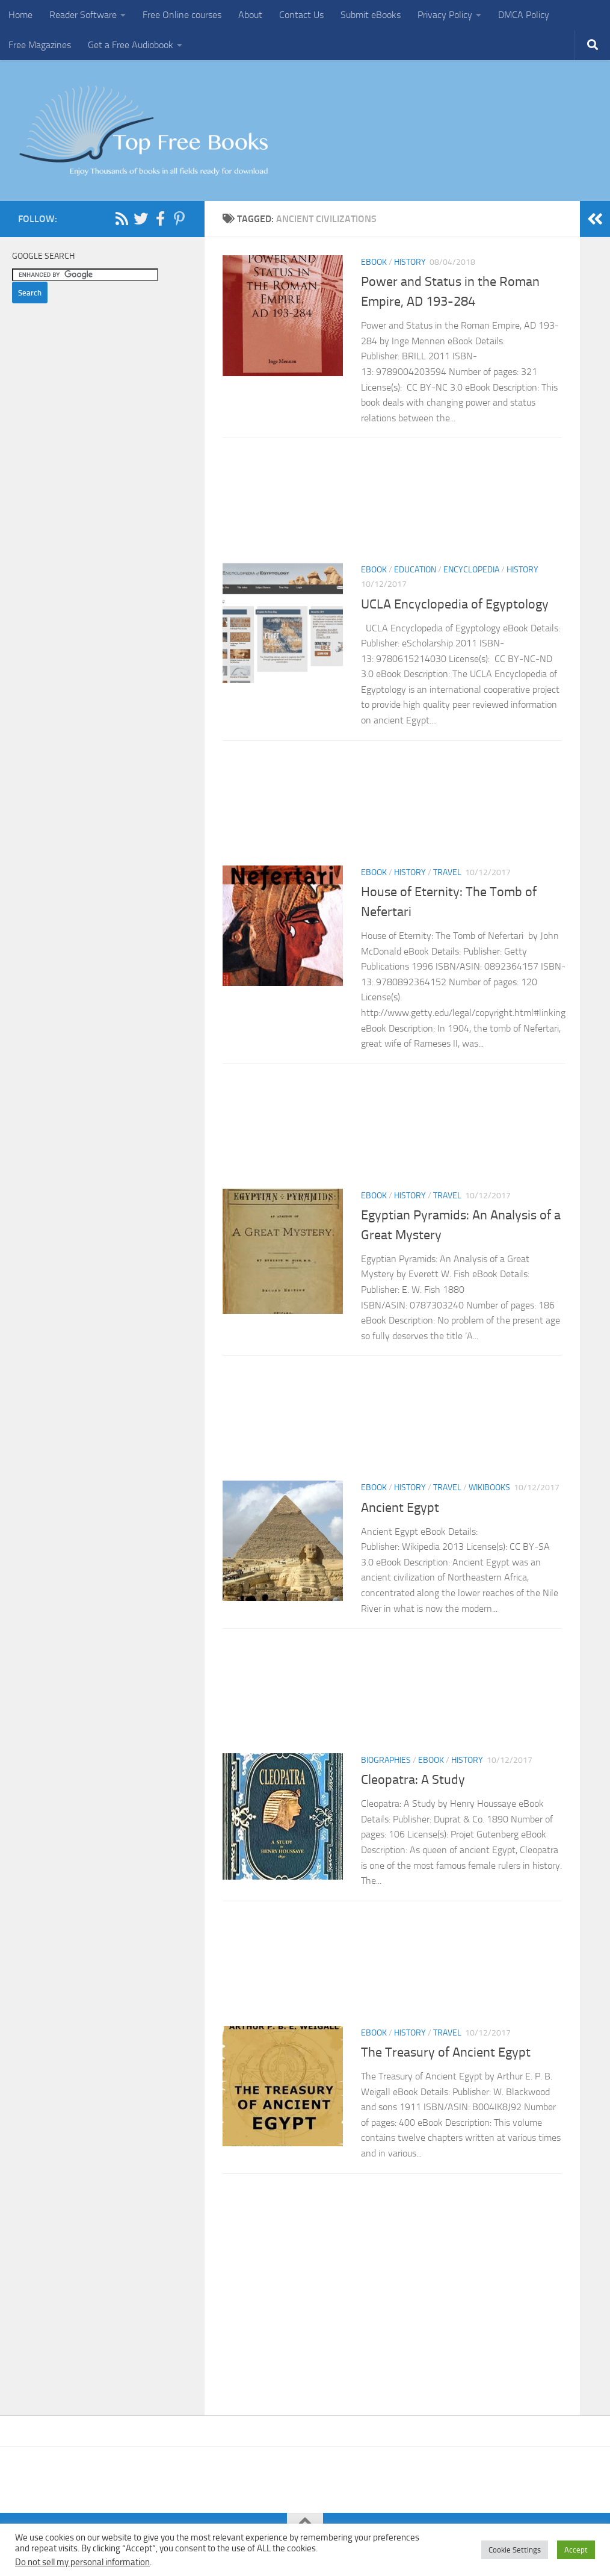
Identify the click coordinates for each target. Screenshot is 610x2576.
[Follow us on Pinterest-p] (179, 218)
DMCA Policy (523, 14)
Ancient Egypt (400, 1508)
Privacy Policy (444, 14)
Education (415, 570)
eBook (374, 262)
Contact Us (301, 14)
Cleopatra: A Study (414, 1780)
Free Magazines (39, 45)
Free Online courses (182, 14)
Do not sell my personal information (82, 2562)
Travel (447, 872)
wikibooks (489, 1487)
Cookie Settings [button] (514, 2549)
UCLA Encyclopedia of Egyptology (455, 604)
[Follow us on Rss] (121, 218)
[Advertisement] (392, 504)
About (250, 14)
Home (20, 14)
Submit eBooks (370, 14)
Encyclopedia (471, 570)
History (410, 262)
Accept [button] (576, 2549)
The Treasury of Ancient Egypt (447, 2052)
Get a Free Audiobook (130, 45)
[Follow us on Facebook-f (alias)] (160, 218)
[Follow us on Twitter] (141, 218)
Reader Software (83, 14)
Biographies (386, 1760)
